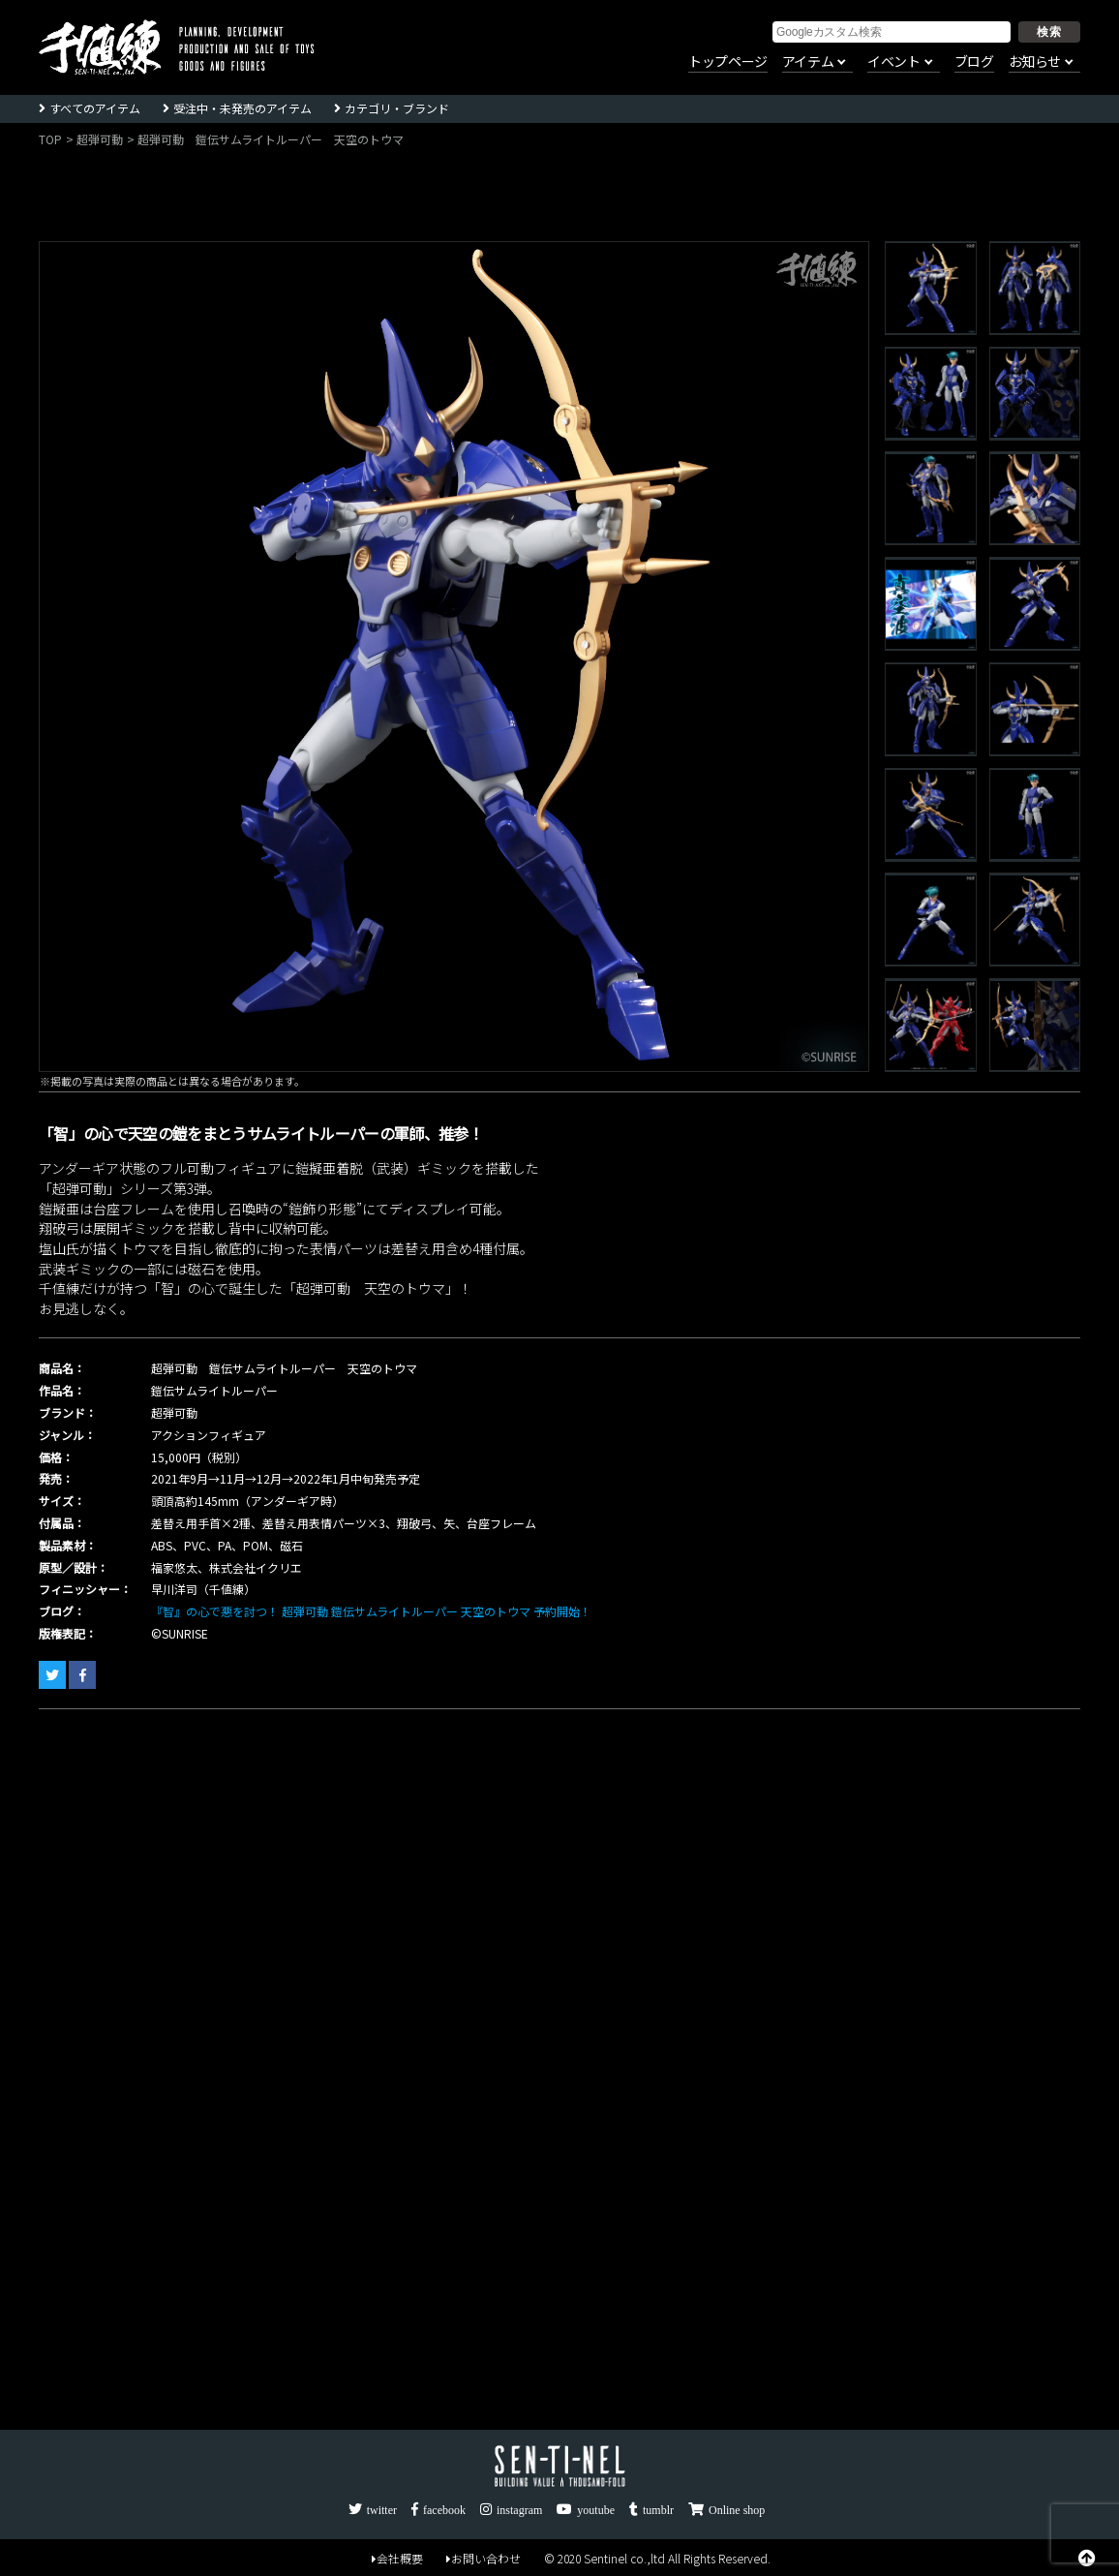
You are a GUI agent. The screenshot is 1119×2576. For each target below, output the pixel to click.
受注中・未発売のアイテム (242, 108)
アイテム (807, 62)
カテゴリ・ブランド (397, 108)
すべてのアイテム (94, 108)
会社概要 (397, 2558)
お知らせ (1035, 62)
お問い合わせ (483, 2558)
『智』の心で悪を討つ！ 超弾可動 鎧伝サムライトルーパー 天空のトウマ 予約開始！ (371, 1611)
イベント (893, 62)
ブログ (974, 62)
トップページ (728, 62)
